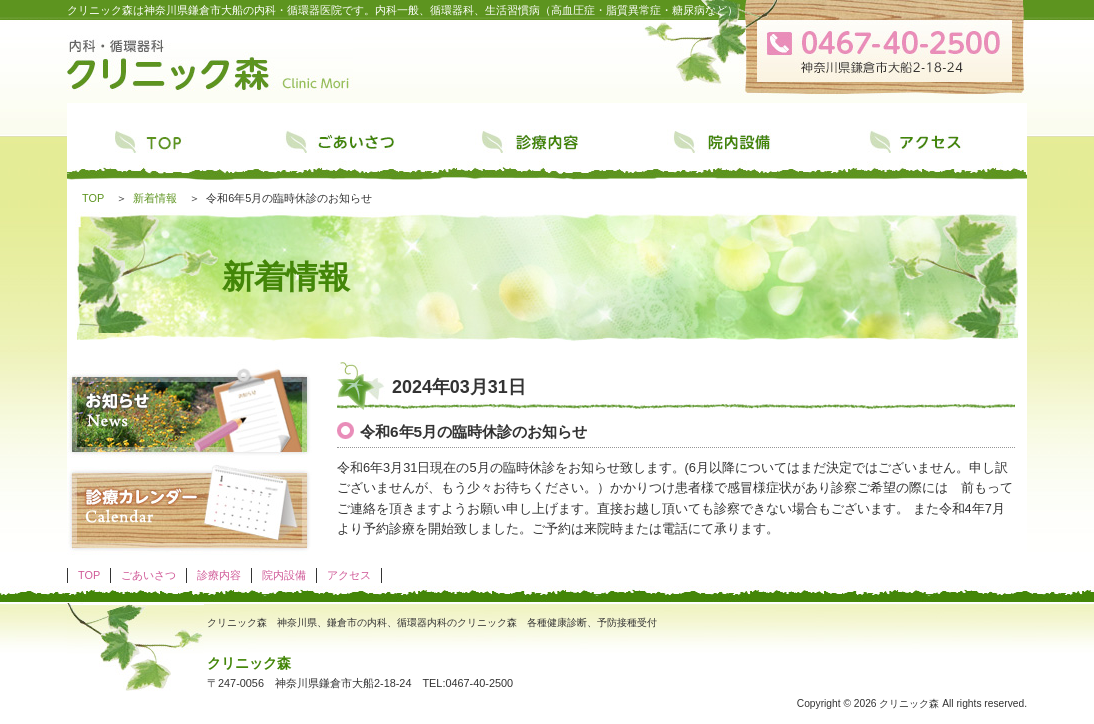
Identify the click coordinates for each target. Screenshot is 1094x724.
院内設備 (739, 146)
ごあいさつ (355, 146)
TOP (163, 146)
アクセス (931, 146)
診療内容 (547, 146)
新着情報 (155, 198)
